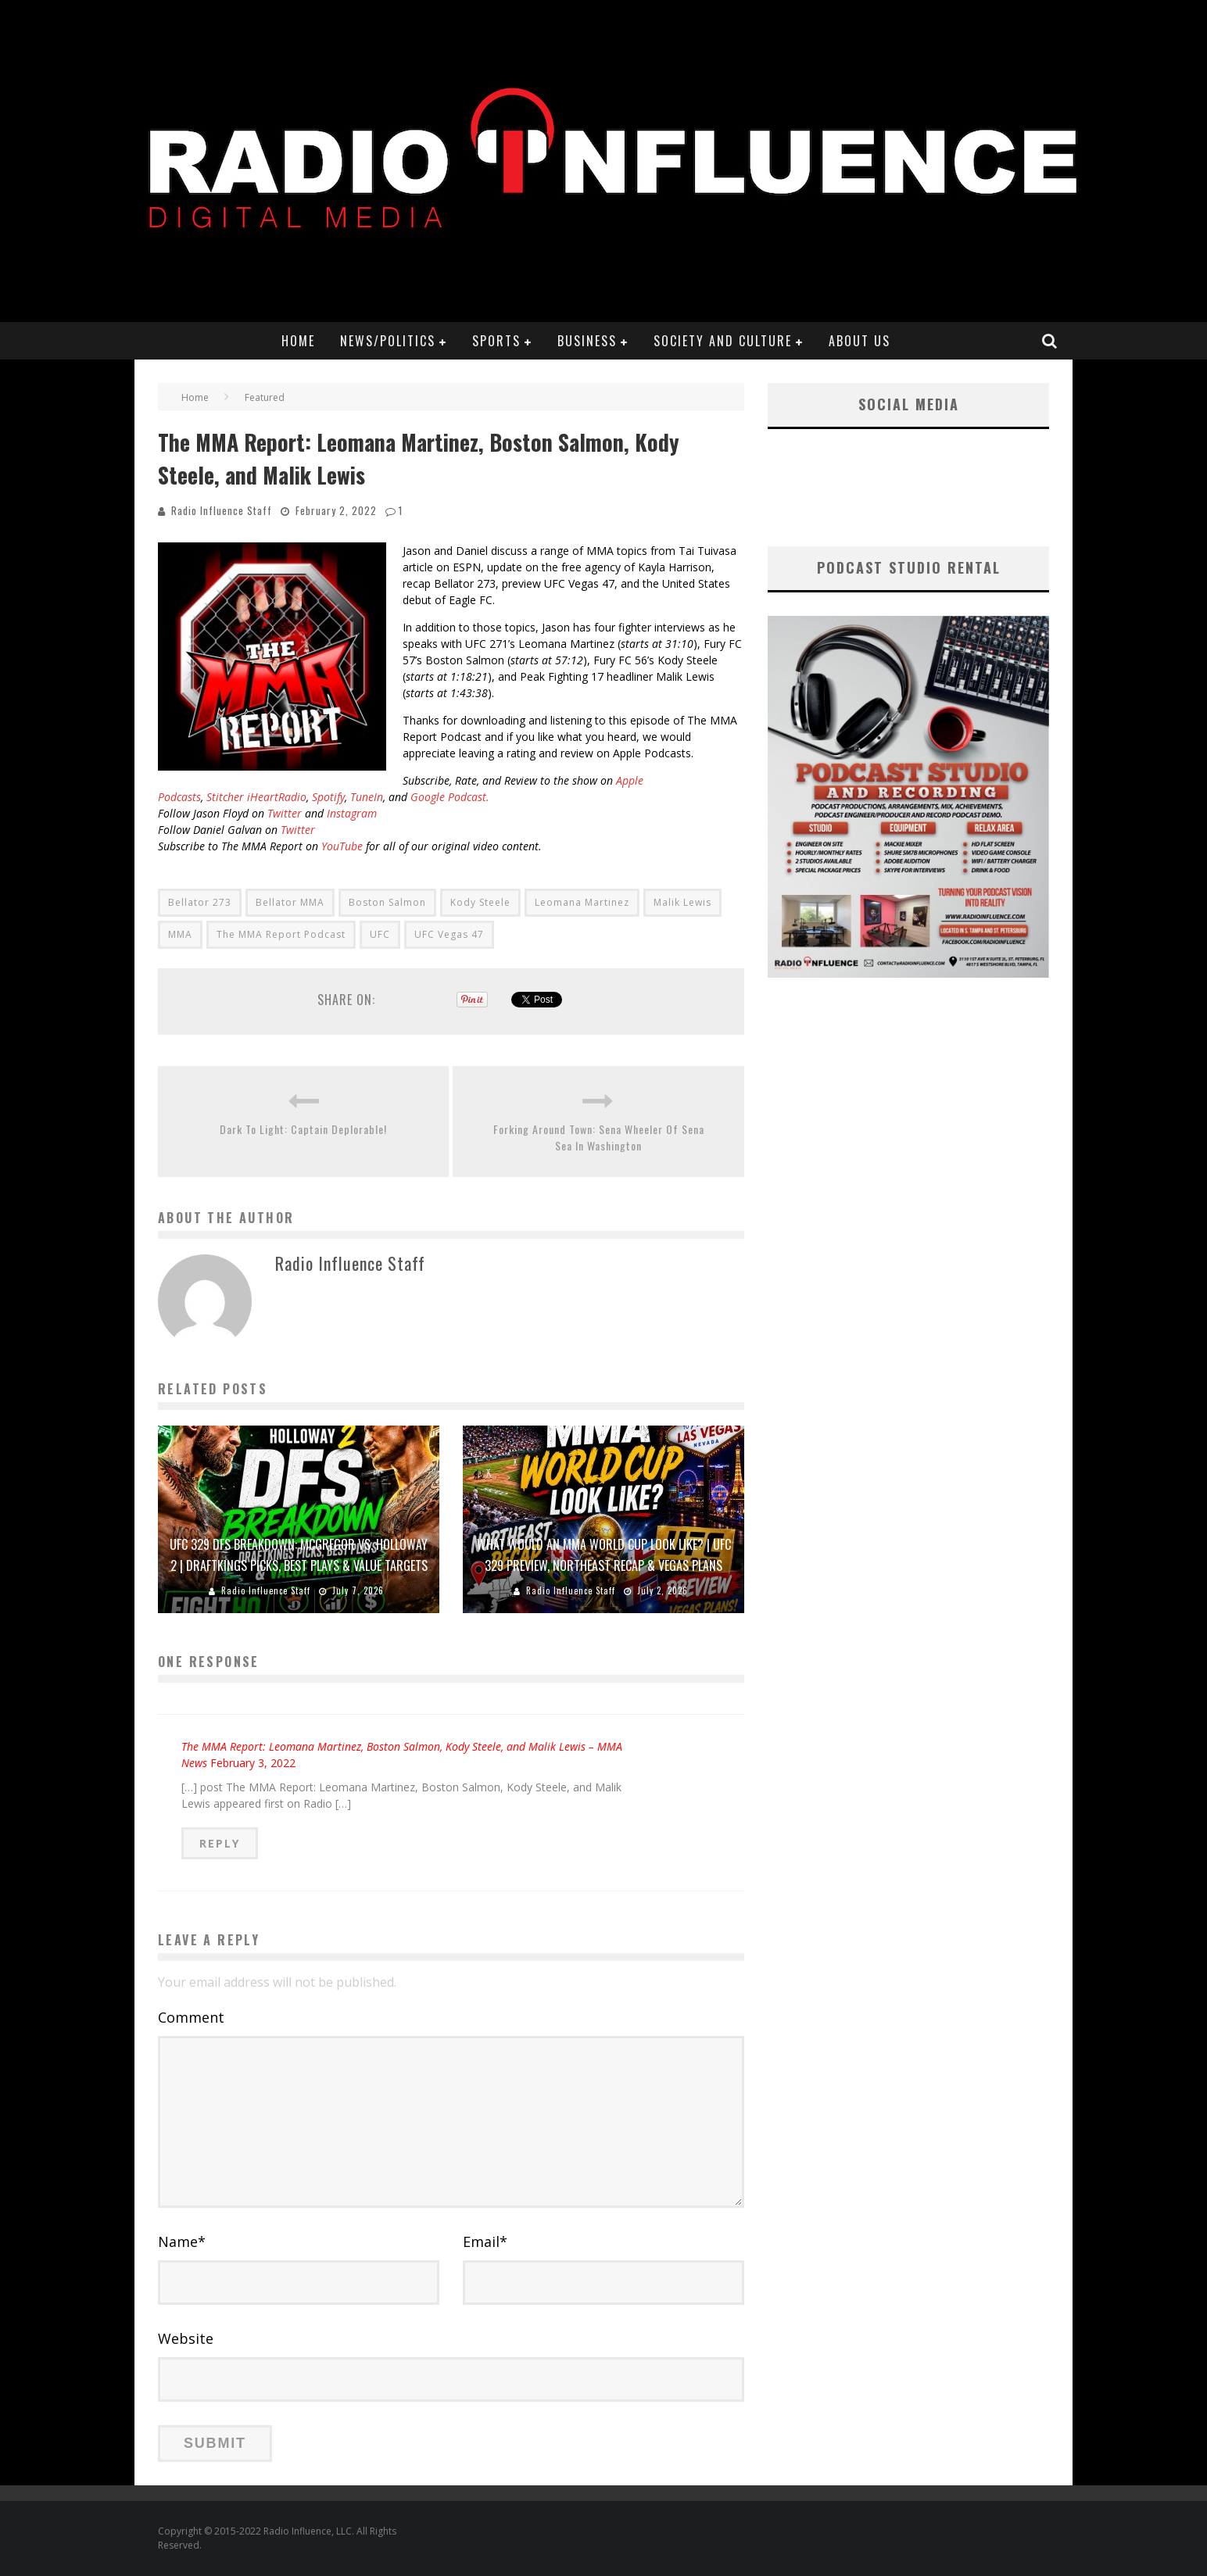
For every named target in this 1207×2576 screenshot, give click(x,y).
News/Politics (387, 340)
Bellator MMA (290, 902)
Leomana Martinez (582, 902)
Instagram (352, 813)
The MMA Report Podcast (281, 934)
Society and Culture (723, 340)
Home (298, 340)
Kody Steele (480, 902)
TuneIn (366, 796)
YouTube (342, 846)
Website (185, 2338)
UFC (380, 934)
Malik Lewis (682, 902)
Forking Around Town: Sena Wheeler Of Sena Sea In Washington (598, 1137)
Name (182, 2241)
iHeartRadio (276, 796)
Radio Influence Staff (221, 510)
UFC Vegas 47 (449, 934)
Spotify (328, 796)
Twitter (284, 813)
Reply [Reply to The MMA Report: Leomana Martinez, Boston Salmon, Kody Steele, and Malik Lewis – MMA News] (219, 1843)
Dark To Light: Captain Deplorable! (303, 1129)
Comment (191, 2017)
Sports (496, 340)
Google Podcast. (449, 796)
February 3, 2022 (252, 1762)
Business (587, 340)
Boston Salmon (387, 902)
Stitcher (225, 796)
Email (485, 2241)
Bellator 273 (199, 902)
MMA (180, 934)
